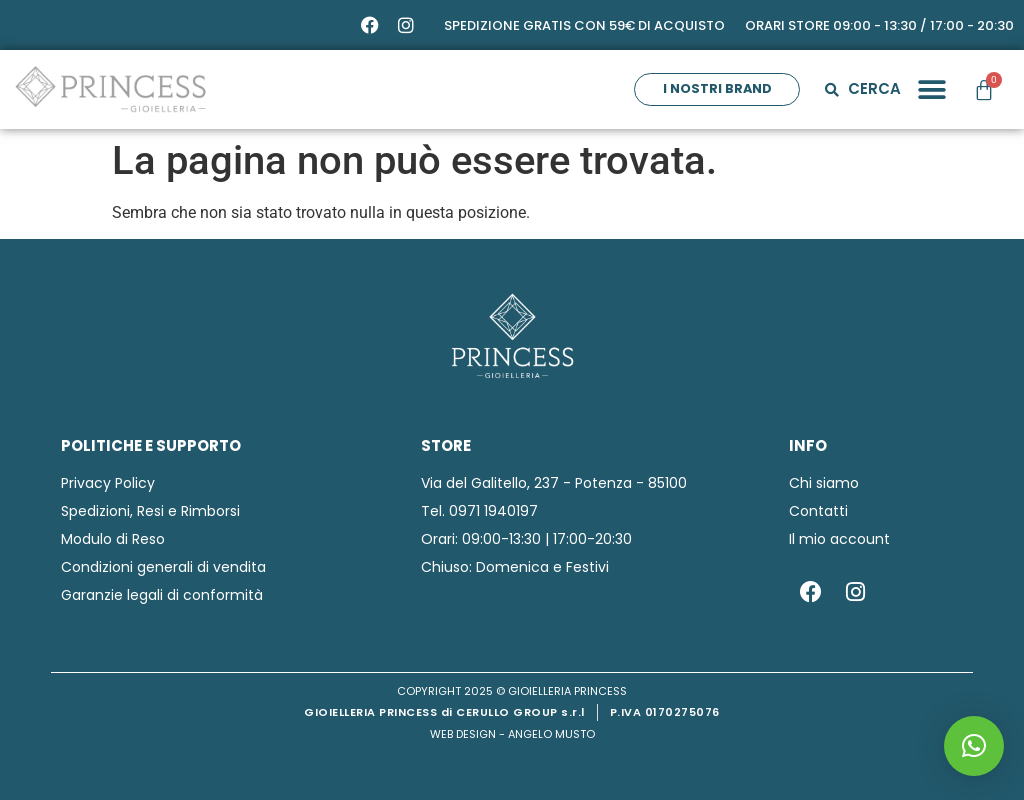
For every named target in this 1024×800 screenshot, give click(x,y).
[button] (931, 89)
